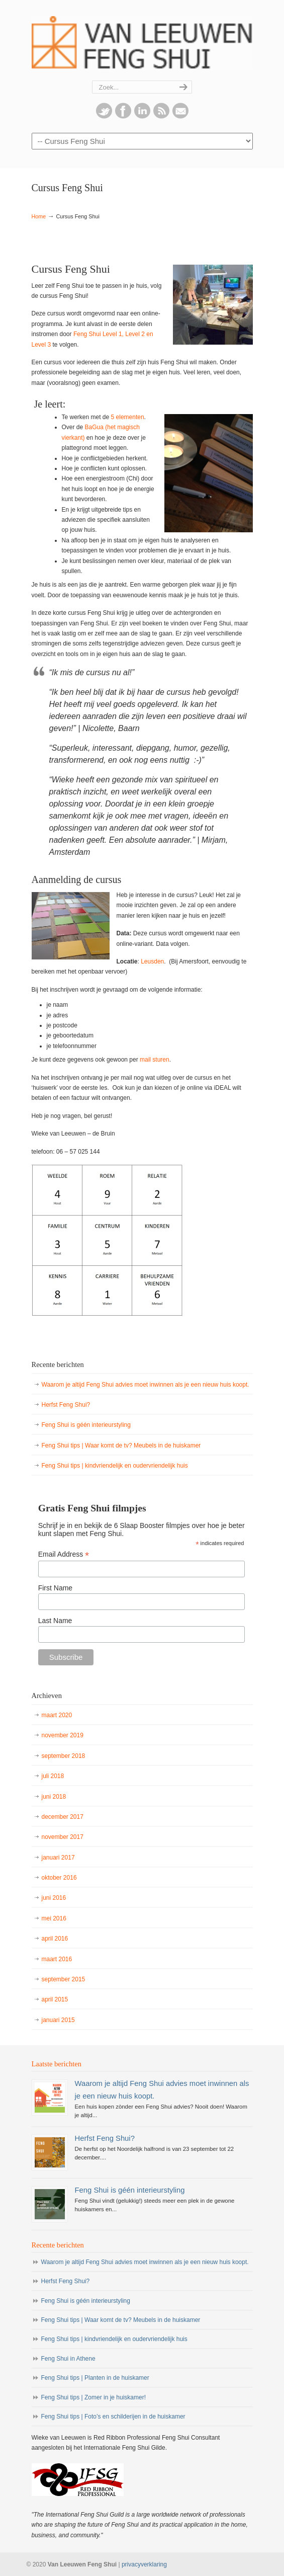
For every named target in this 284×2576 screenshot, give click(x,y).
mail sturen (154, 1059)
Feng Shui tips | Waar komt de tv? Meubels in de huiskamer (121, 1445)
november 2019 (62, 1735)
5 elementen (127, 417)
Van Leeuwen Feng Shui (142, 40)
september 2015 (63, 1979)
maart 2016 (57, 1959)
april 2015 (55, 1999)
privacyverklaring (144, 2564)
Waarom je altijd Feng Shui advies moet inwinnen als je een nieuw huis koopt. (145, 1384)
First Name (55, 1588)
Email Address (63, 1554)
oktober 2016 (59, 1877)
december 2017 (62, 1816)
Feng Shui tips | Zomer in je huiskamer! (93, 2397)
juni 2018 (54, 1796)
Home (39, 216)
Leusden (152, 961)
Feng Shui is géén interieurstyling (86, 1424)
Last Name (55, 1621)
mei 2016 (54, 1918)
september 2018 (63, 1755)
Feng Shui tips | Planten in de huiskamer (95, 2377)
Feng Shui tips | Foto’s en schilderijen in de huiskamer (113, 2416)
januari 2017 (58, 1857)
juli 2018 (53, 1776)
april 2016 (55, 1938)
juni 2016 (54, 1897)
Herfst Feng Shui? (66, 1404)
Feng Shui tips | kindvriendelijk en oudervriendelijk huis (115, 1465)
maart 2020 (57, 1715)
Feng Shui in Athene (68, 2358)
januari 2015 (58, 2020)
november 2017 (62, 1836)
